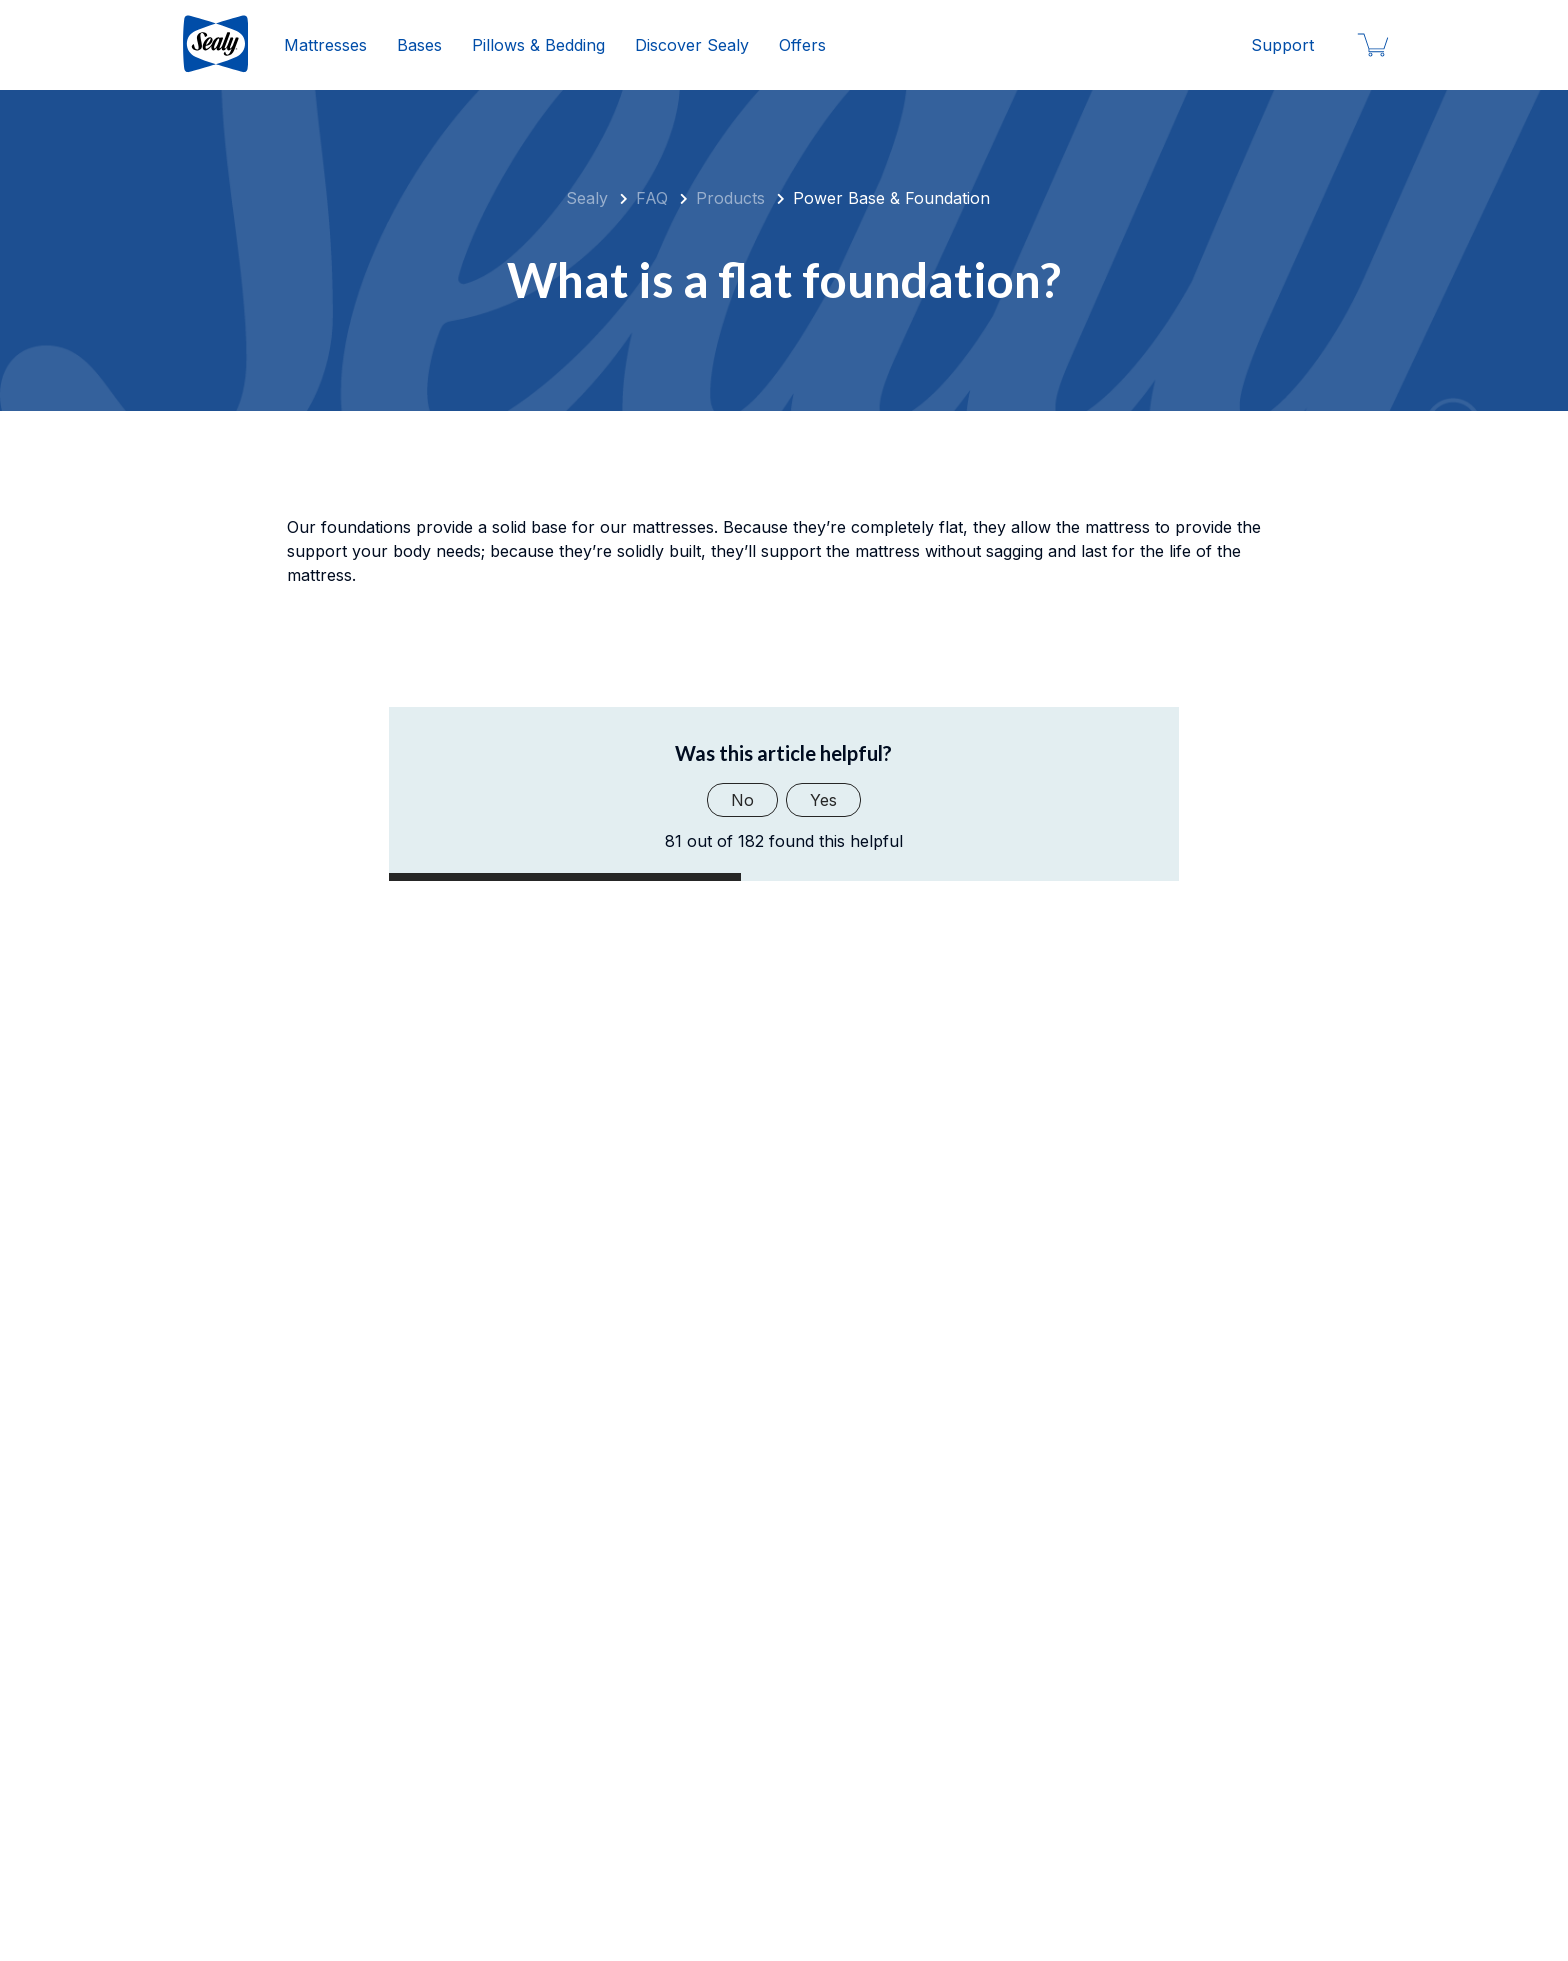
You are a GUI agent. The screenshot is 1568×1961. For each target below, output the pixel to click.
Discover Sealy (692, 45)
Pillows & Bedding (538, 45)
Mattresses (325, 45)
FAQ (652, 198)
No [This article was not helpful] (742, 800)
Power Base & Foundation (891, 198)
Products (730, 198)
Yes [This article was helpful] (823, 800)
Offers (802, 45)
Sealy (587, 198)
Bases (419, 45)
